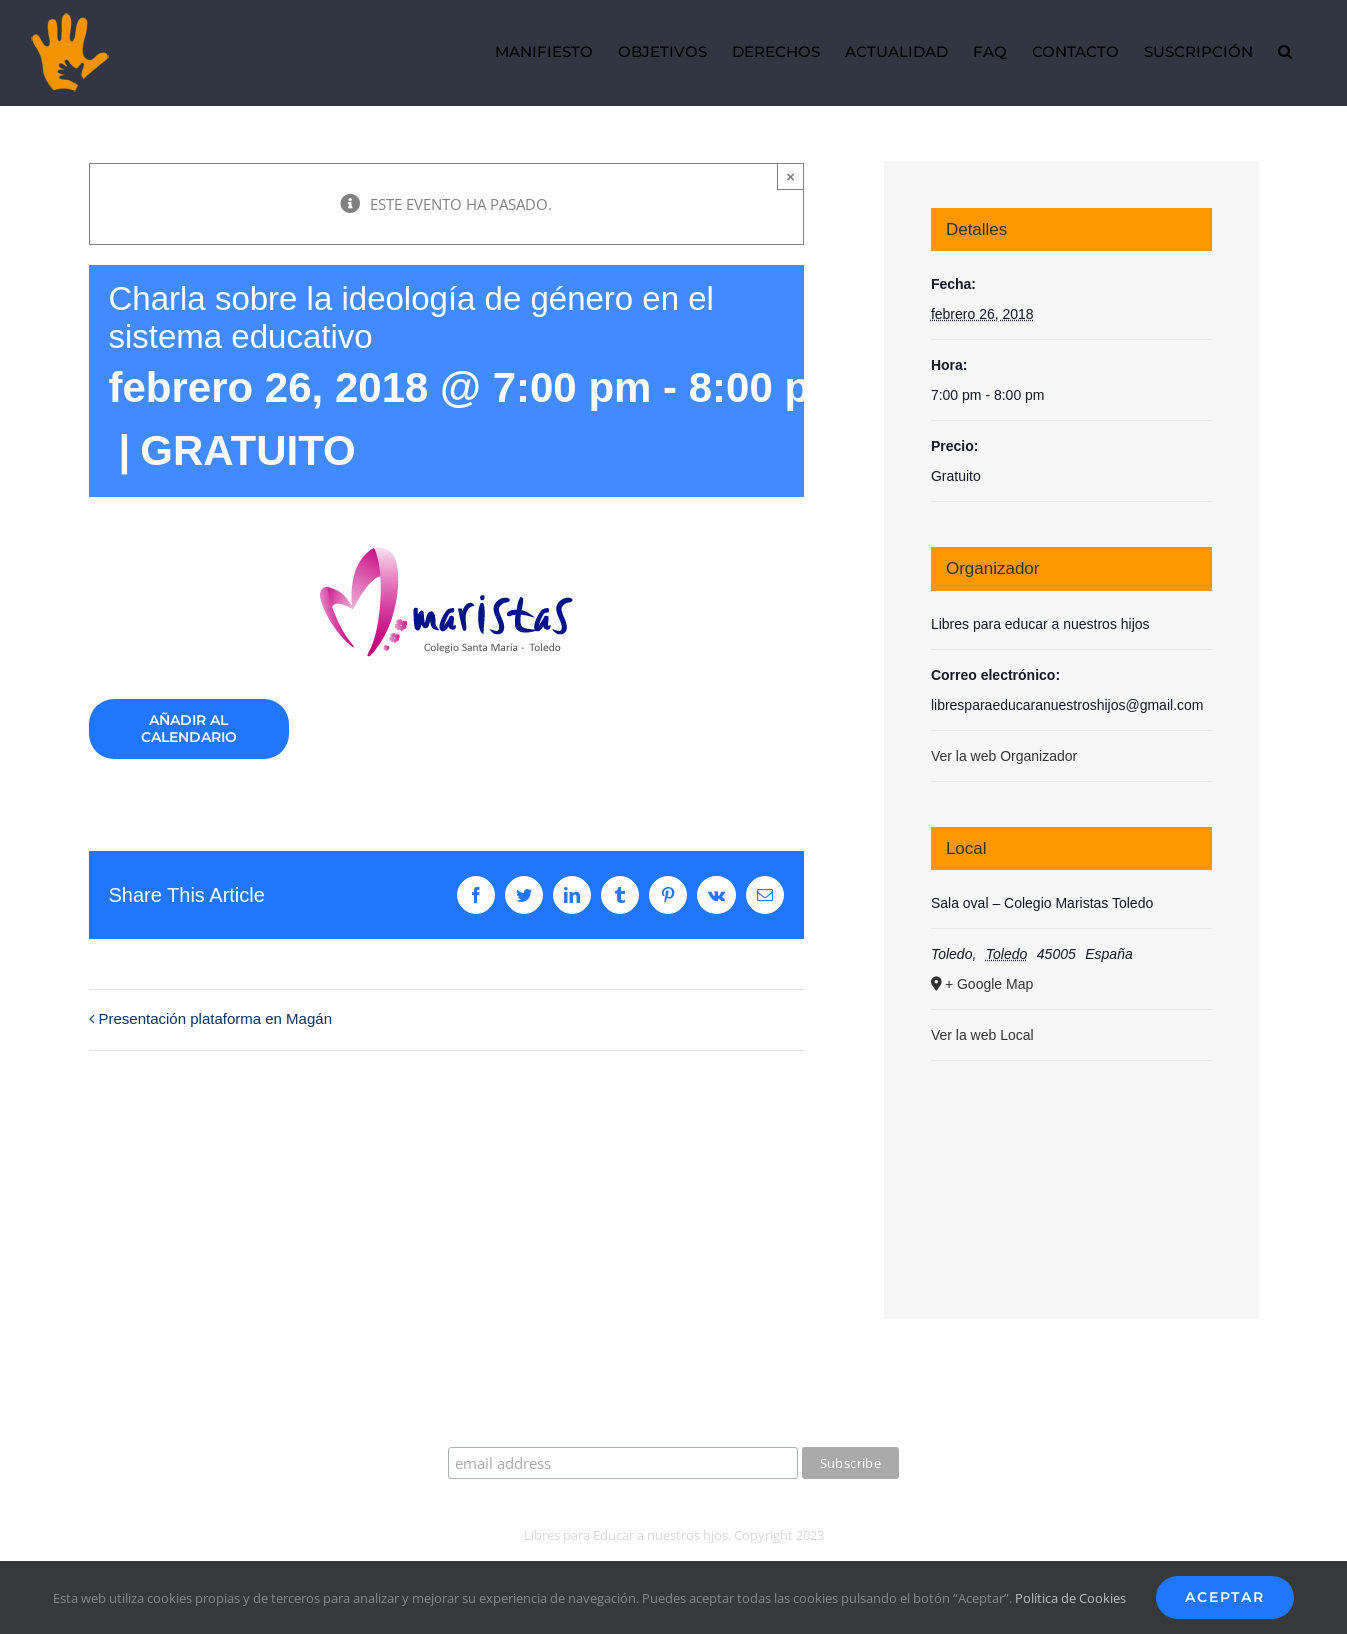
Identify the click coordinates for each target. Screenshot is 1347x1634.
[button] (1285, 52)
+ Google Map (989, 984)
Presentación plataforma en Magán (215, 1018)
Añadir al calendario (189, 729)
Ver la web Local (982, 1035)
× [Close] (790, 176)
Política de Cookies (1070, 1598)
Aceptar (1225, 1597)
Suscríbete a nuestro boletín (673, 1427)
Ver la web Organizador (1004, 756)
